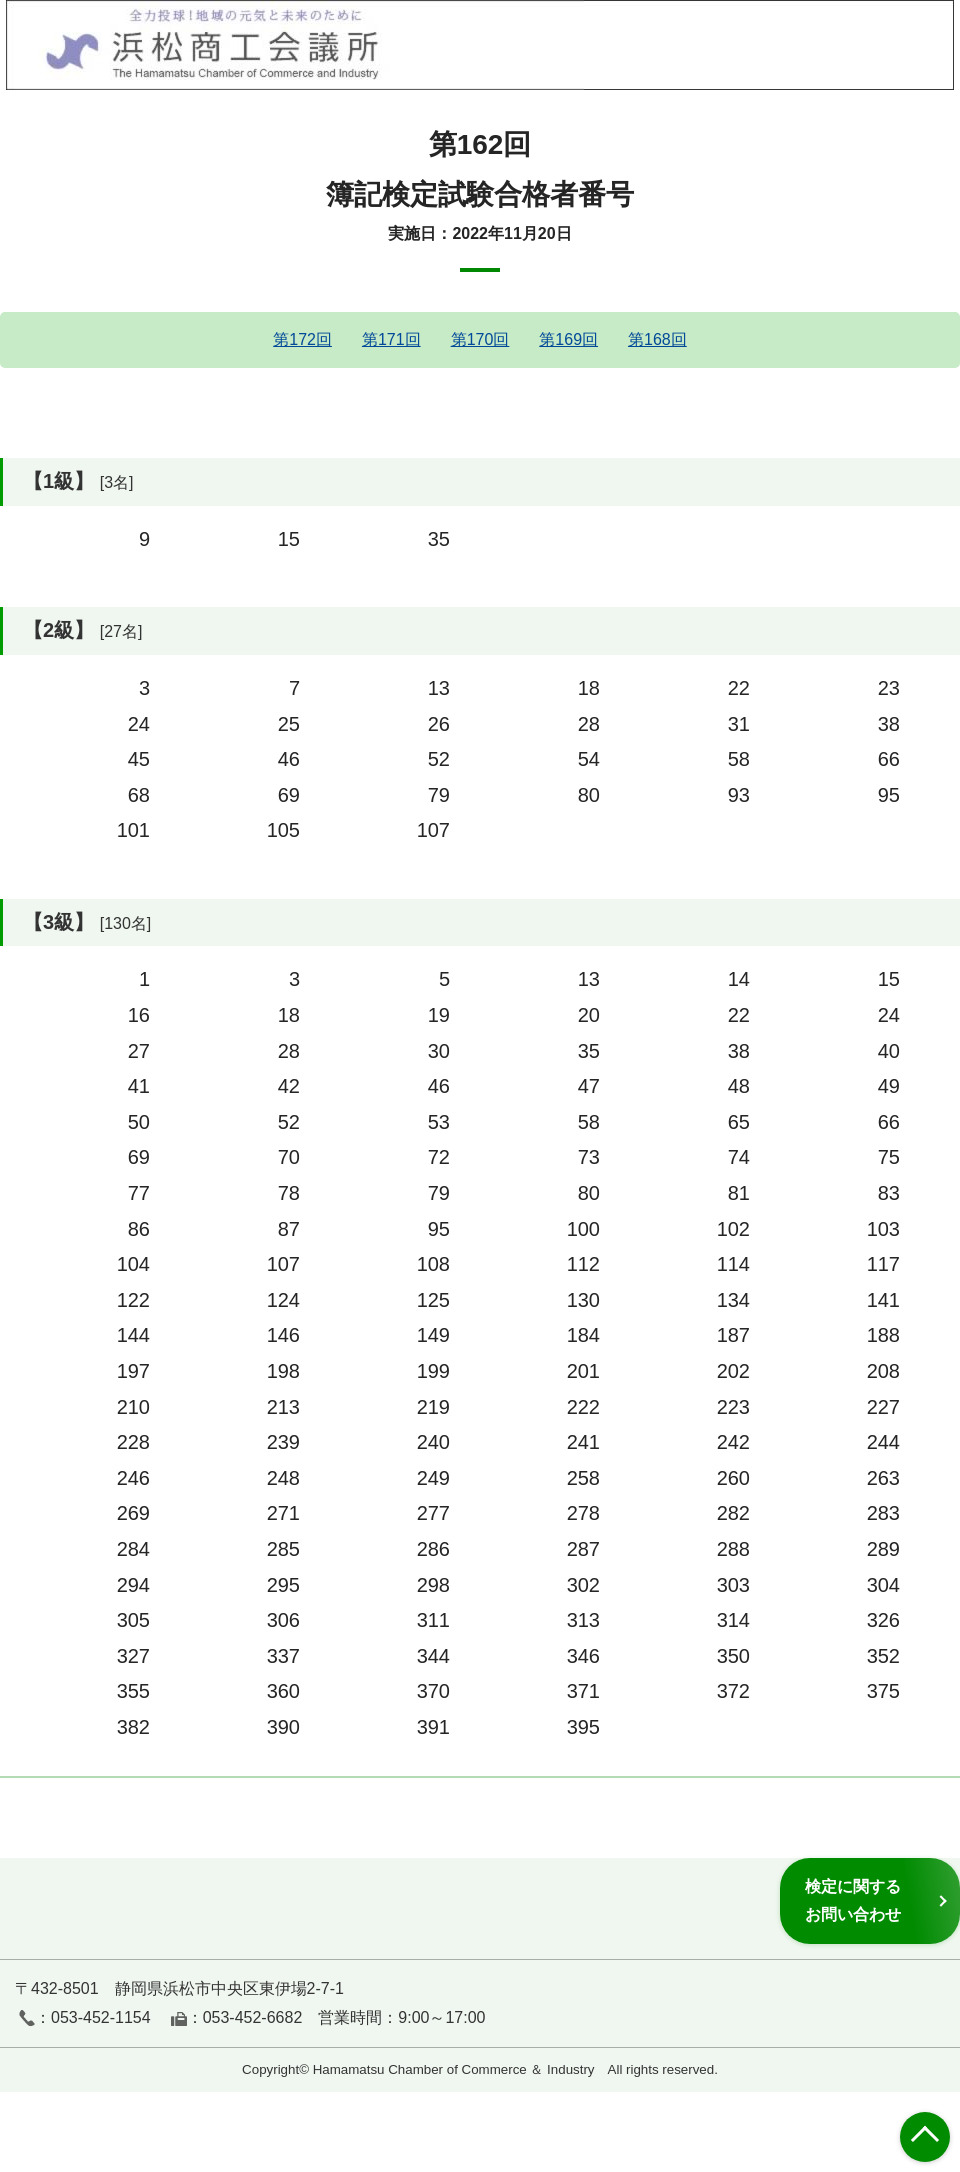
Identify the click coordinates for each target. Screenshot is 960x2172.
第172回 (302, 339)
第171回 (391, 339)
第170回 (480, 339)
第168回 (657, 339)
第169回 (568, 339)
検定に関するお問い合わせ (853, 1900)
